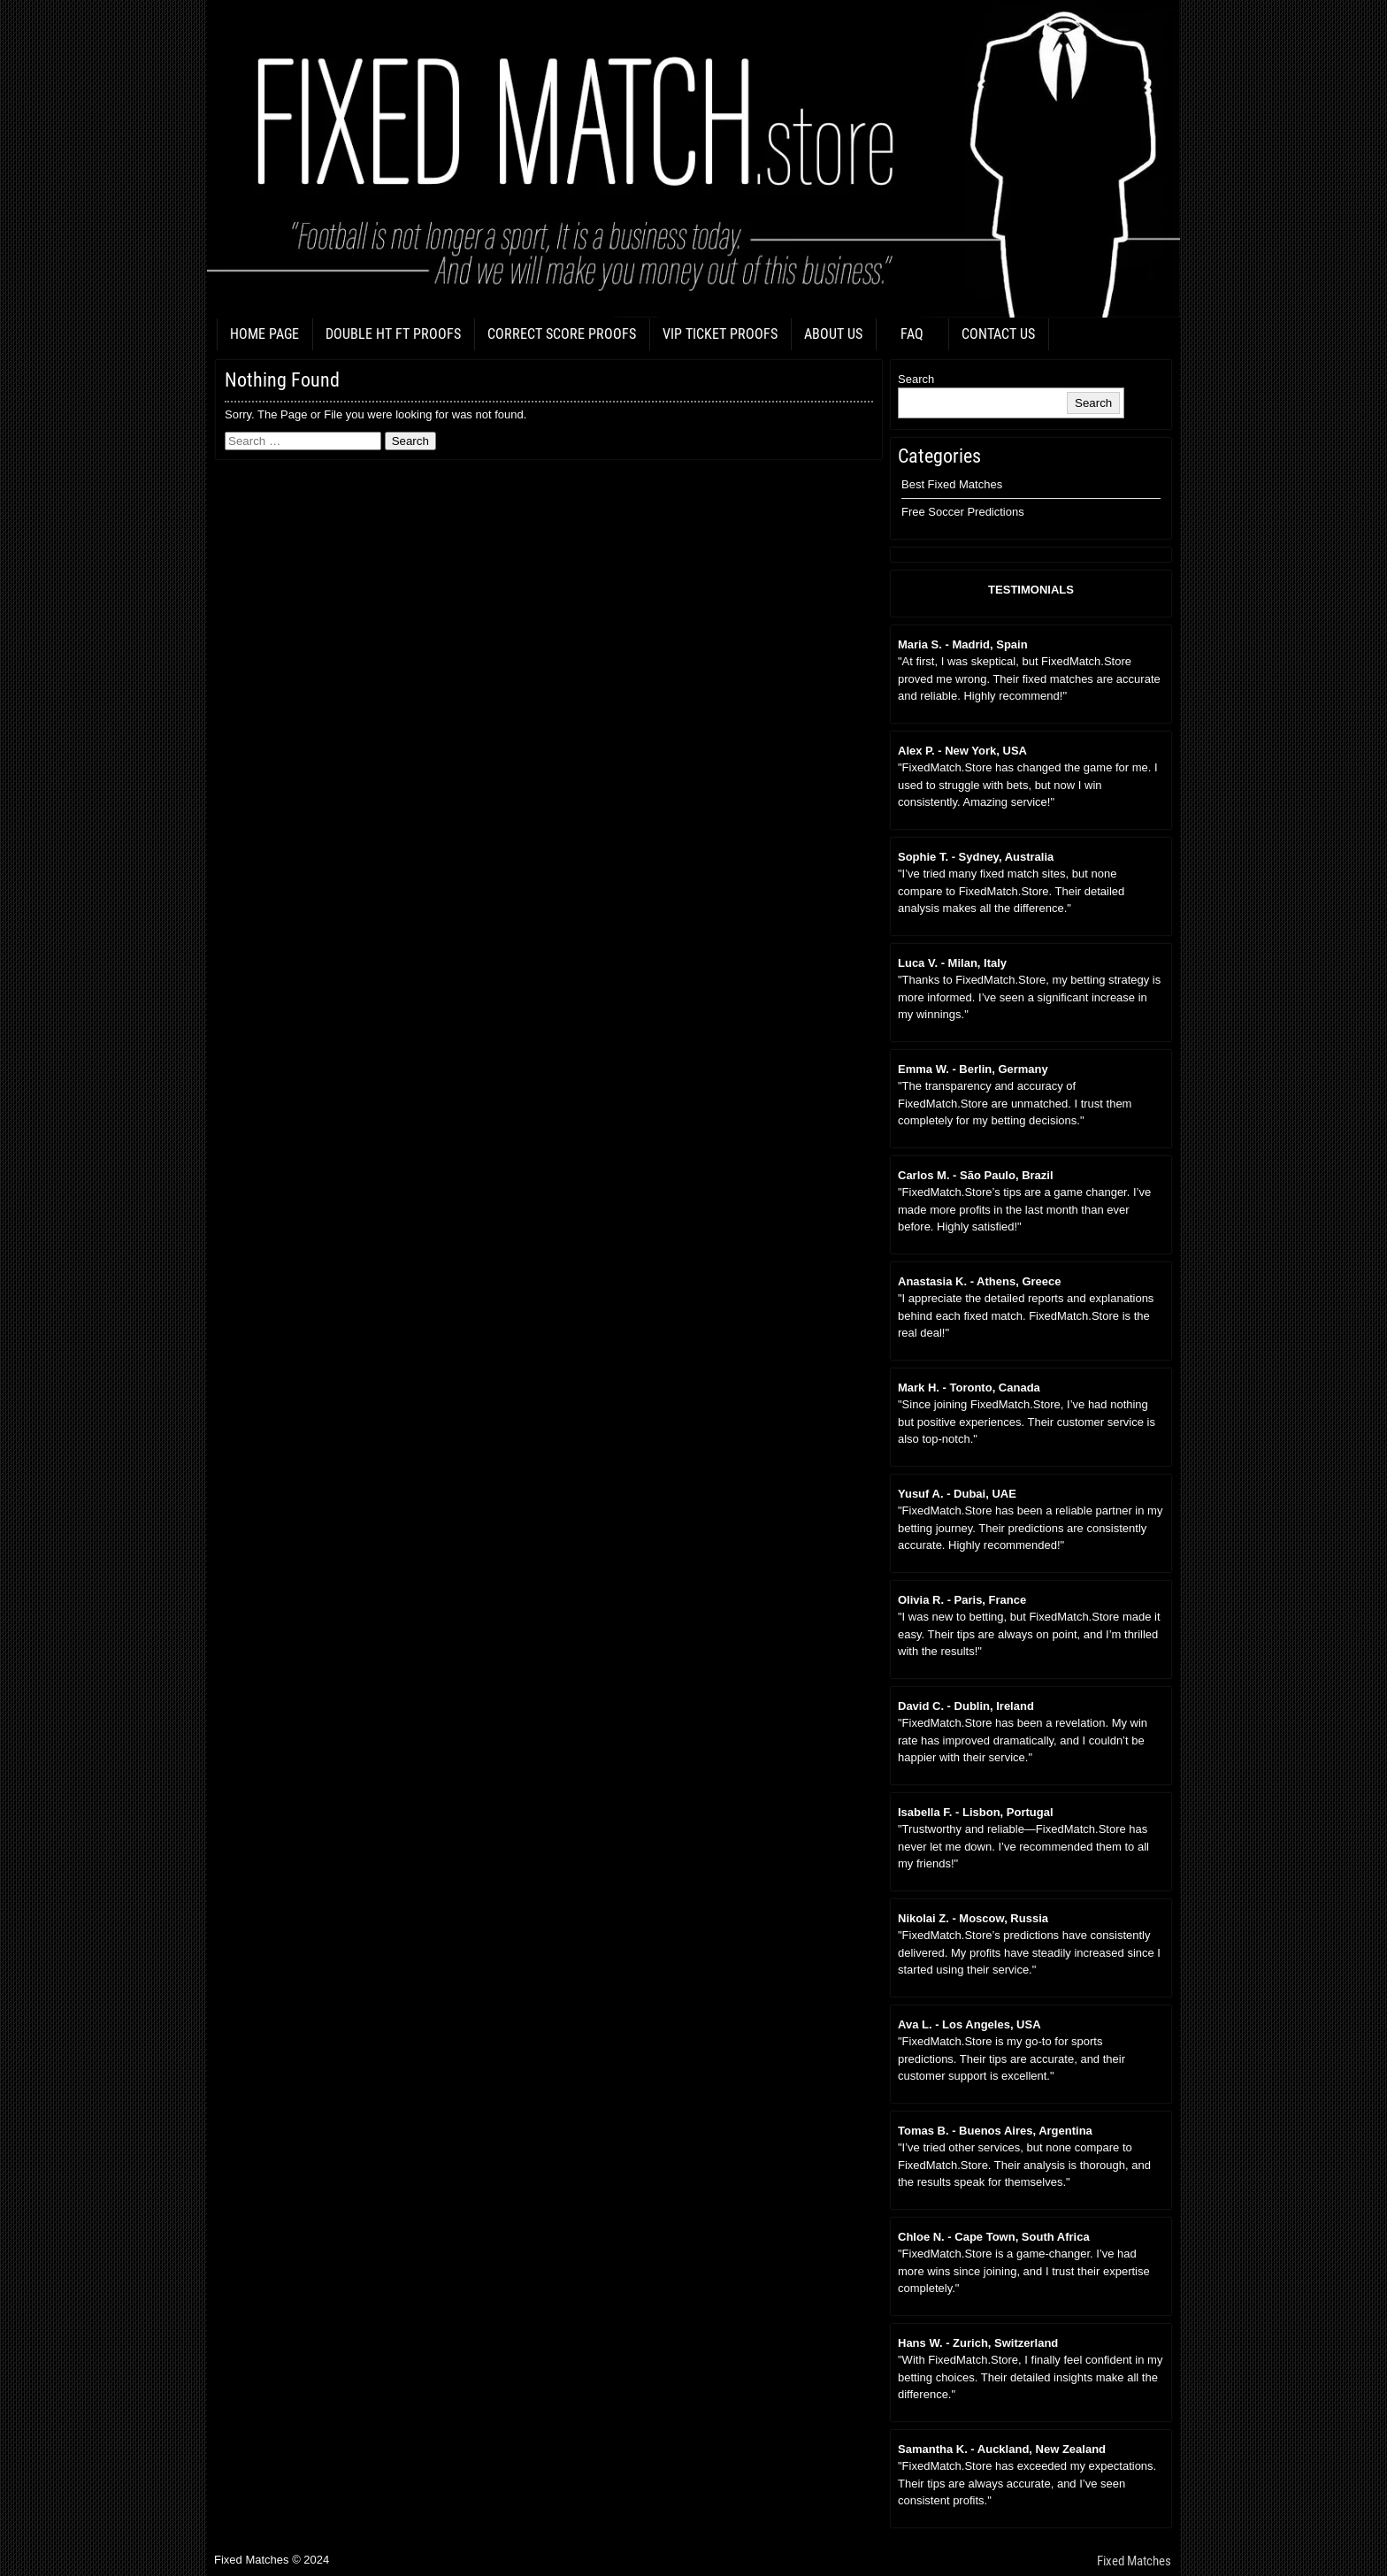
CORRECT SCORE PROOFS (561, 334)
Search (916, 379)
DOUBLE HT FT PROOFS (393, 334)
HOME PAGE (264, 334)
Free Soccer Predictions (962, 511)
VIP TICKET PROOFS (720, 334)
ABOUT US (833, 334)
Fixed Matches (1134, 2561)
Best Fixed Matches (951, 484)
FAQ (911, 334)
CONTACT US (998, 334)
